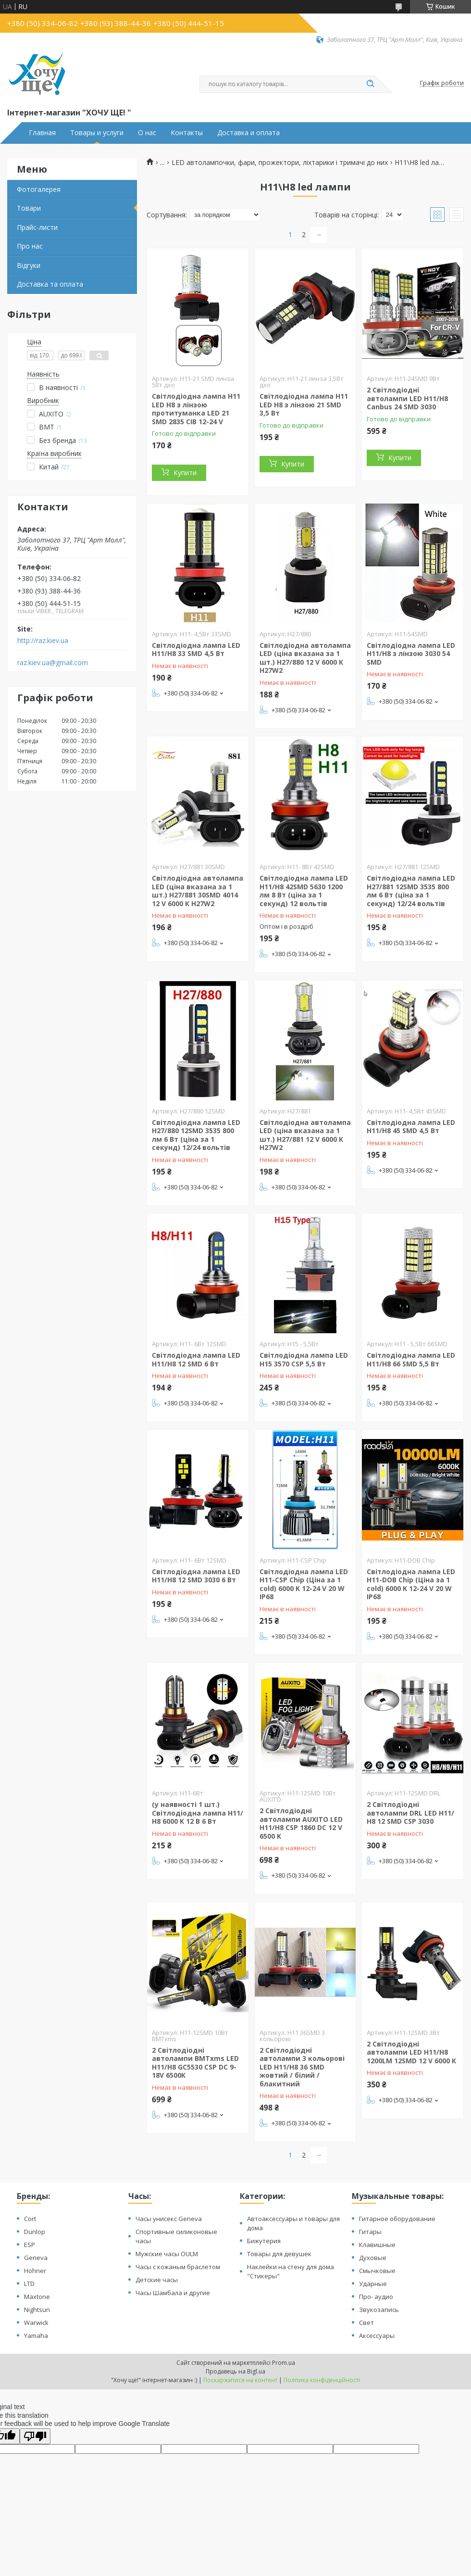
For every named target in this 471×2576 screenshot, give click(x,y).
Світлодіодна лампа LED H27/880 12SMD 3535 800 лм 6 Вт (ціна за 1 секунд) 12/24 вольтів (196, 1135)
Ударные (373, 2283)
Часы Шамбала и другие (173, 2292)
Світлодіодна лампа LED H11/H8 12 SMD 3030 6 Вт (196, 1576)
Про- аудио (376, 2296)
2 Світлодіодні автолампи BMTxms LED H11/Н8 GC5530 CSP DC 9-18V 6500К (195, 2063)
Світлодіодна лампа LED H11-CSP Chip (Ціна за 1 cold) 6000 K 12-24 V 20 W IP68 (304, 1584)
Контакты (187, 132)
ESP (29, 2244)
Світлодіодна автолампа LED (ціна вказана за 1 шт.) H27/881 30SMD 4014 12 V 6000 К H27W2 (197, 890)
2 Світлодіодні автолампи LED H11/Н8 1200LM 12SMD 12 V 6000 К (411, 2052)
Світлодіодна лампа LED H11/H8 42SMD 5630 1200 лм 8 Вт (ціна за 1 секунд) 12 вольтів (304, 890)
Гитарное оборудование (397, 2218)
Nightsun (37, 2309)
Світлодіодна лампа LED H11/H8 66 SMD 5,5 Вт (411, 1359)
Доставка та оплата (50, 284)
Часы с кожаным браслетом (178, 2266)
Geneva (36, 2257)
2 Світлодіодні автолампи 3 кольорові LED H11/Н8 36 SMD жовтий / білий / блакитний (302, 2067)
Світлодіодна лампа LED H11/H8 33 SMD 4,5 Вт (196, 649)
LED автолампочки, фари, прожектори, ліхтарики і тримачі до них (280, 162)
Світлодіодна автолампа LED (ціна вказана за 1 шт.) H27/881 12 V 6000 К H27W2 (305, 1135)
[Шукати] (370, 84)
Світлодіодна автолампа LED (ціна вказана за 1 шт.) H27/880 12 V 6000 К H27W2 (305, 658)
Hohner (35, 2270)
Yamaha (36, 2335)
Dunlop (34, 2231)
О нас (147, 132)
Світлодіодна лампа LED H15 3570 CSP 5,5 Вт (304, 1359)
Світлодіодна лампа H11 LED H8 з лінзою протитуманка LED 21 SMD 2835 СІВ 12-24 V (196, 408)
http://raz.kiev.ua (42, 640)
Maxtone (37, 2296)
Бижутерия (264, 2240)
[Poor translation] (35, 2436)
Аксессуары (377, 2335)
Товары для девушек (279, 2253)
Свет (366, 2322)
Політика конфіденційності (322, 2380)
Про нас (30, 246)
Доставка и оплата (248, 132)
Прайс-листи (37, 227)
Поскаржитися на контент (240, 2380)
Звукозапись (379, 2309)
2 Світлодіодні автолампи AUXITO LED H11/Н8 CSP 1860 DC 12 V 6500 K (301, 1823)
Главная (42, 132)
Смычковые (377, 2270)
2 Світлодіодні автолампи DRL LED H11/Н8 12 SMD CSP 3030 (410, 1813)
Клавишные (377, 2244)
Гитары (370, 2231)
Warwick (36, 2322)
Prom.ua (283, 2363)
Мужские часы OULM (167, 2253)
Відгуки (28, 265)
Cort (30, 2218)
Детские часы (157, 2279)
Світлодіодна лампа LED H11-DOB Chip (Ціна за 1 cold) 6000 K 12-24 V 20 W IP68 (411, 1584)
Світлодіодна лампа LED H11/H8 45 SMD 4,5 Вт (411, 1127)
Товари (29, 208)
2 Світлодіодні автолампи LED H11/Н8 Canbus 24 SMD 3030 (407, 398)
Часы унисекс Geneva (169, 2218)
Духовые (372, 2257)
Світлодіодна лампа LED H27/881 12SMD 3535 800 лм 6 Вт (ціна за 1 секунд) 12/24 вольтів (411, 890)
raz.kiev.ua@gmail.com (52, 662)
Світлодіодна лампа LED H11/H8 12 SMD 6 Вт (196, 1359)
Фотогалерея (39, 189)
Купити (185, 472)
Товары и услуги (97, 132)
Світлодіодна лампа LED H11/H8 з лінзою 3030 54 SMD (411, 654)
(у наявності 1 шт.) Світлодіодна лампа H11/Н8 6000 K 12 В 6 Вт (197, 1813)
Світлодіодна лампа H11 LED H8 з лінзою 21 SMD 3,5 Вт (304, 404)
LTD (29, 2283)
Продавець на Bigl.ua (235, 2371)
